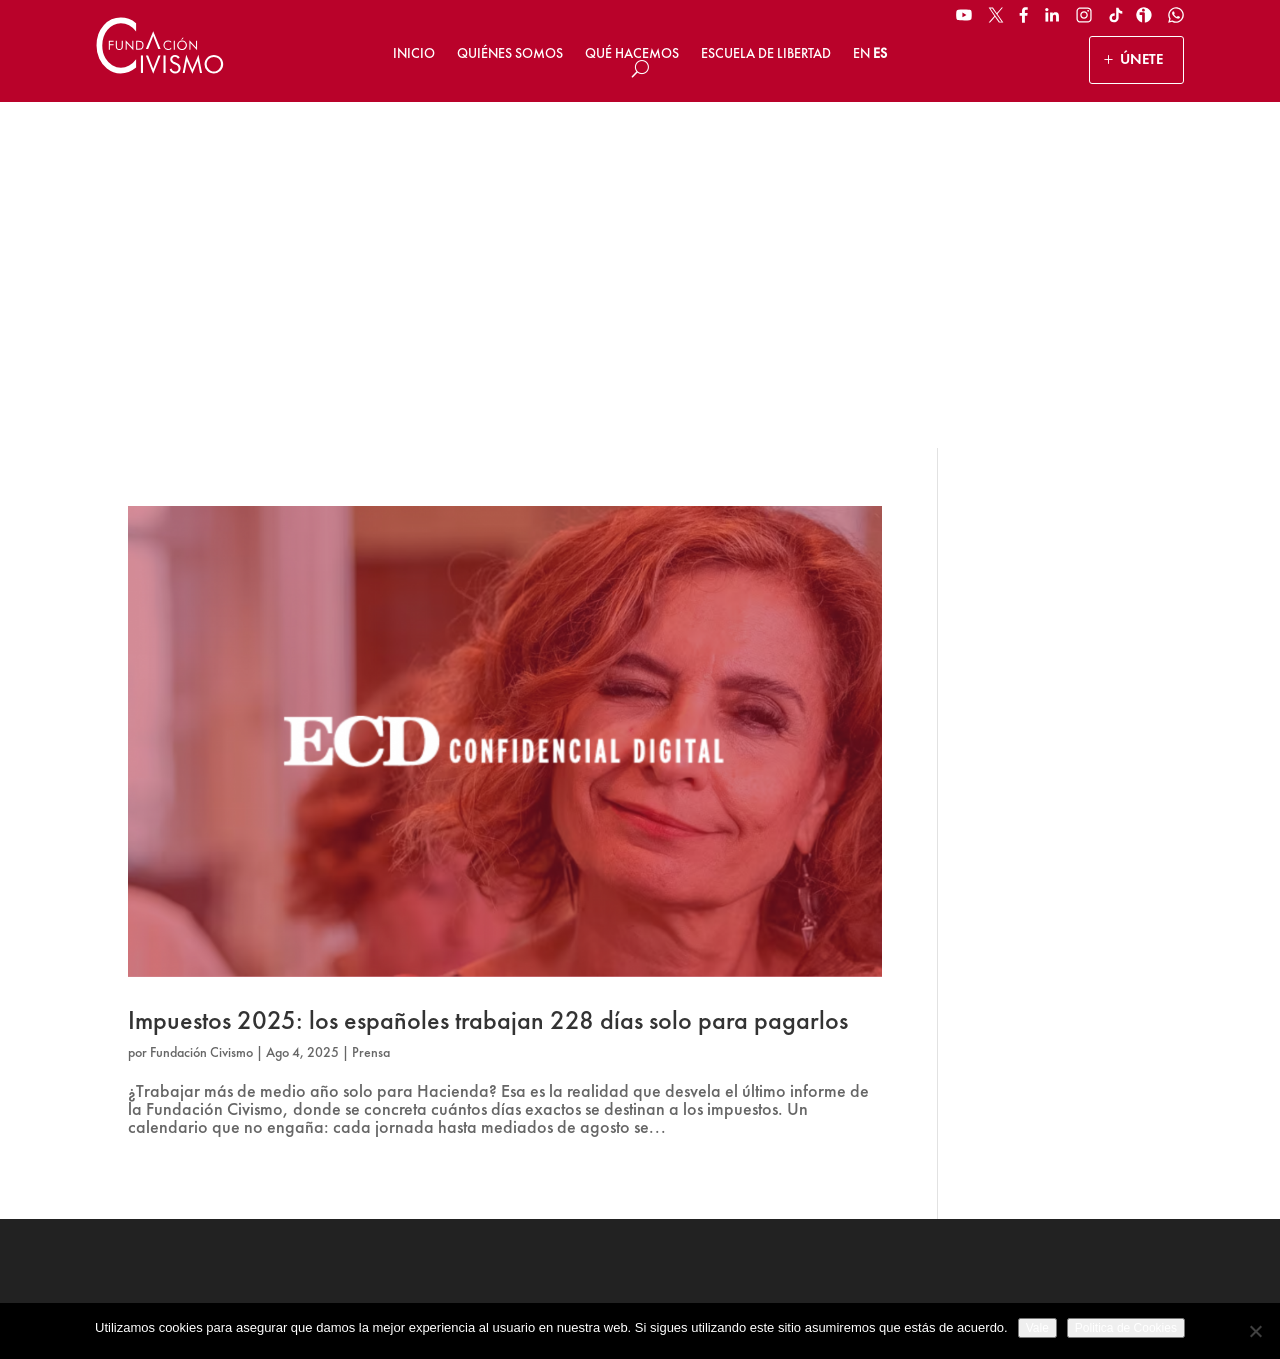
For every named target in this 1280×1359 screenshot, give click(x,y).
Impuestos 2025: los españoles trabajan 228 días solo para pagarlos (488, 674)
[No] (1255, 1331)
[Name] (1070, 1031)
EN (861, 53)
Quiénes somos (510, 53)
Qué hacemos (632, 53)
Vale (1037, 1328)
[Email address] (1070, 1081)
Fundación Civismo (201, 706)
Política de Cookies (787, 1297)
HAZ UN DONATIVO (484, 1106)
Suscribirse (1070, 1155)
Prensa (371, 706)
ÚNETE (1141, 59)
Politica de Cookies (1126, 1328)
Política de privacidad (652, 1297)
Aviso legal (539, 1297)
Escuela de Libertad (766, 53)
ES (880, 53)
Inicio (414, 53)
